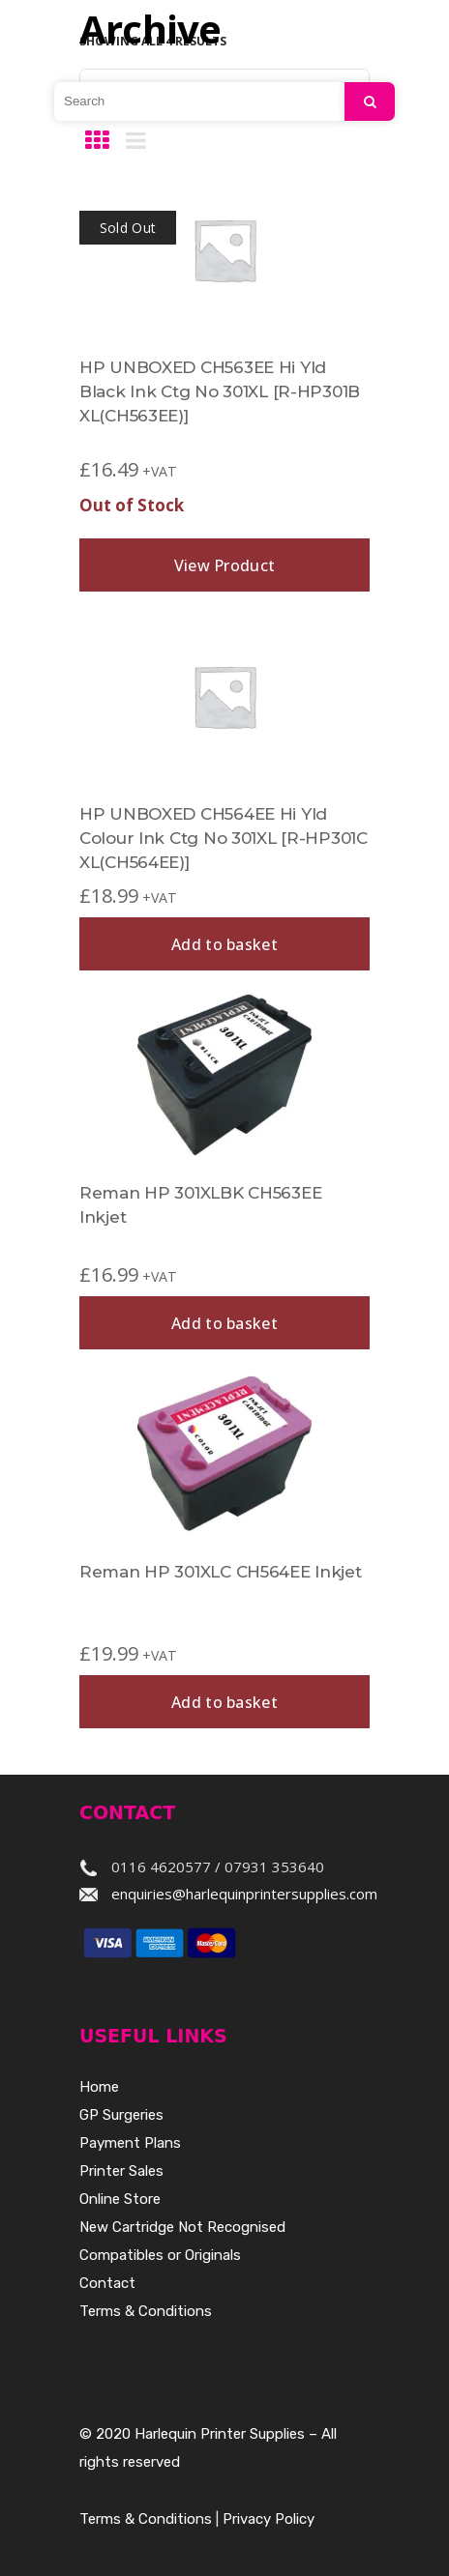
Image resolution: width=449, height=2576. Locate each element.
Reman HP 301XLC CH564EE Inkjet (220, 1571)
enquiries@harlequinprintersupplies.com (244, 1893)
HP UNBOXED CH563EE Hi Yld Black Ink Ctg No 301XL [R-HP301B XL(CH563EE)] (219, 391)
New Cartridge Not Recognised (182, 2227)
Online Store (120, 2199)
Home (99, 2087)
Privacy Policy (268, 2519)
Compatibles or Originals (160, 2255)
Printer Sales (121, 2171)
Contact (107, 2283)
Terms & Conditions (145, 2311)
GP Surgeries (121, 2115)
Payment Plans (130, 2143)
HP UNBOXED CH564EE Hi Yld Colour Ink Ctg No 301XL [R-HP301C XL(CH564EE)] (223, 838)
